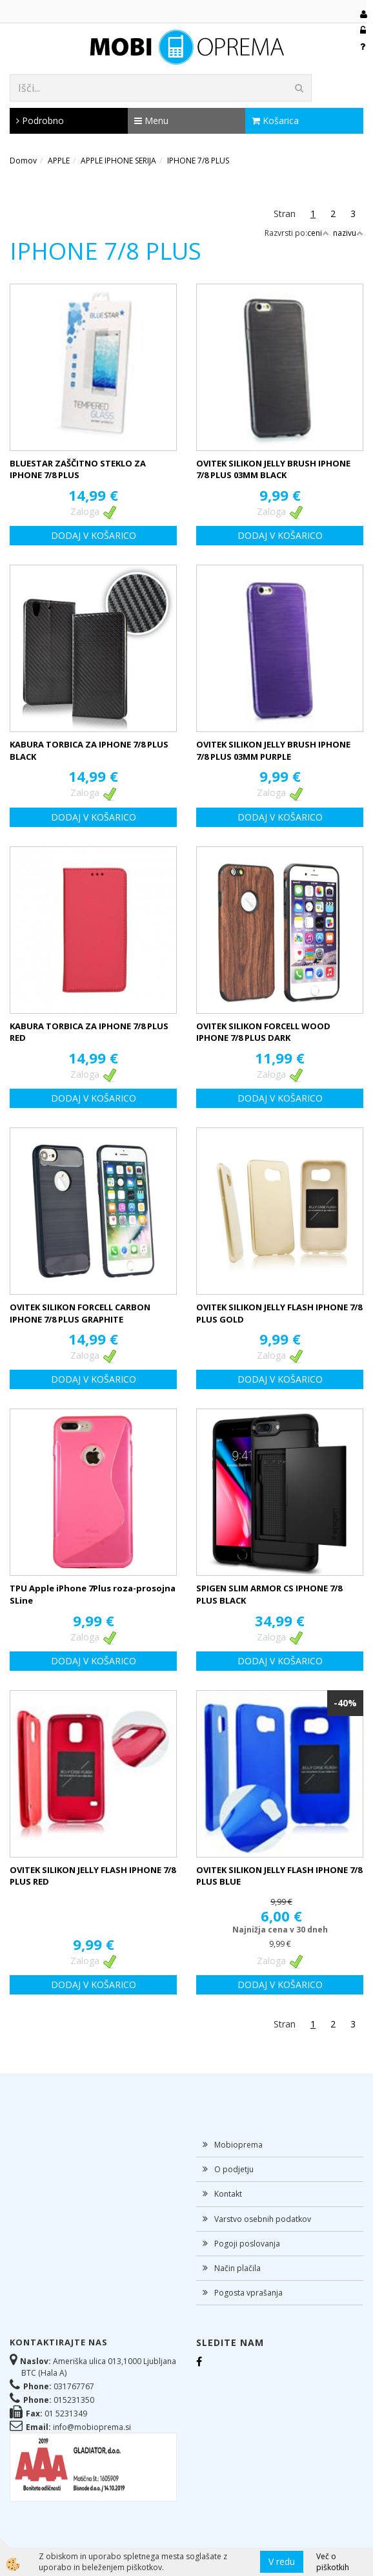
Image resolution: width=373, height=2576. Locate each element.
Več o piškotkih (332, 2562)
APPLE (59, 160)
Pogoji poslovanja (247, 2243)
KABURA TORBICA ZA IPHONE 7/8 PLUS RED (89, 1032)
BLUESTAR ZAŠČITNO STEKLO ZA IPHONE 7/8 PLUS (78, 469)
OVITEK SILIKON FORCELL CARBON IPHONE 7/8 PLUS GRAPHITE (80, 1313)
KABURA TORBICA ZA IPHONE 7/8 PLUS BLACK (89, 750)
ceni (318, 232)
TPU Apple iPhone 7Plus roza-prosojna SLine (93, 1594)
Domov (23, 160)
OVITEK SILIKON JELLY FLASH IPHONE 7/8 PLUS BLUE (279, 1876)
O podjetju (234, 2169)
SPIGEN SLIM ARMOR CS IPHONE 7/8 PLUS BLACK (269, 1594)
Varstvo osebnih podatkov (262, 2219)
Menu (151, 120)
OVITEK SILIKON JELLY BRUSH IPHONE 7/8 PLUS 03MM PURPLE (273, 750)
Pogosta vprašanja (248, 2292)
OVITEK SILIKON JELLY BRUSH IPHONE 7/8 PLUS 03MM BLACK (273, 469)
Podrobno (40, 120)
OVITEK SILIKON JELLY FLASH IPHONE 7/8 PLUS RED (93, 1876)
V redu (281, 2561)
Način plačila (237, 2268)
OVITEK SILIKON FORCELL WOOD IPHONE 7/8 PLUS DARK (263, 1032)
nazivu (348, 232)
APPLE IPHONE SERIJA (118, 160)
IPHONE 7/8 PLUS (198, 160)
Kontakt (228, 2193)
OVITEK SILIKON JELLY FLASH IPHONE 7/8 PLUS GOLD (279, 1313)
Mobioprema (238, 2144)
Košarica (275, 120)
